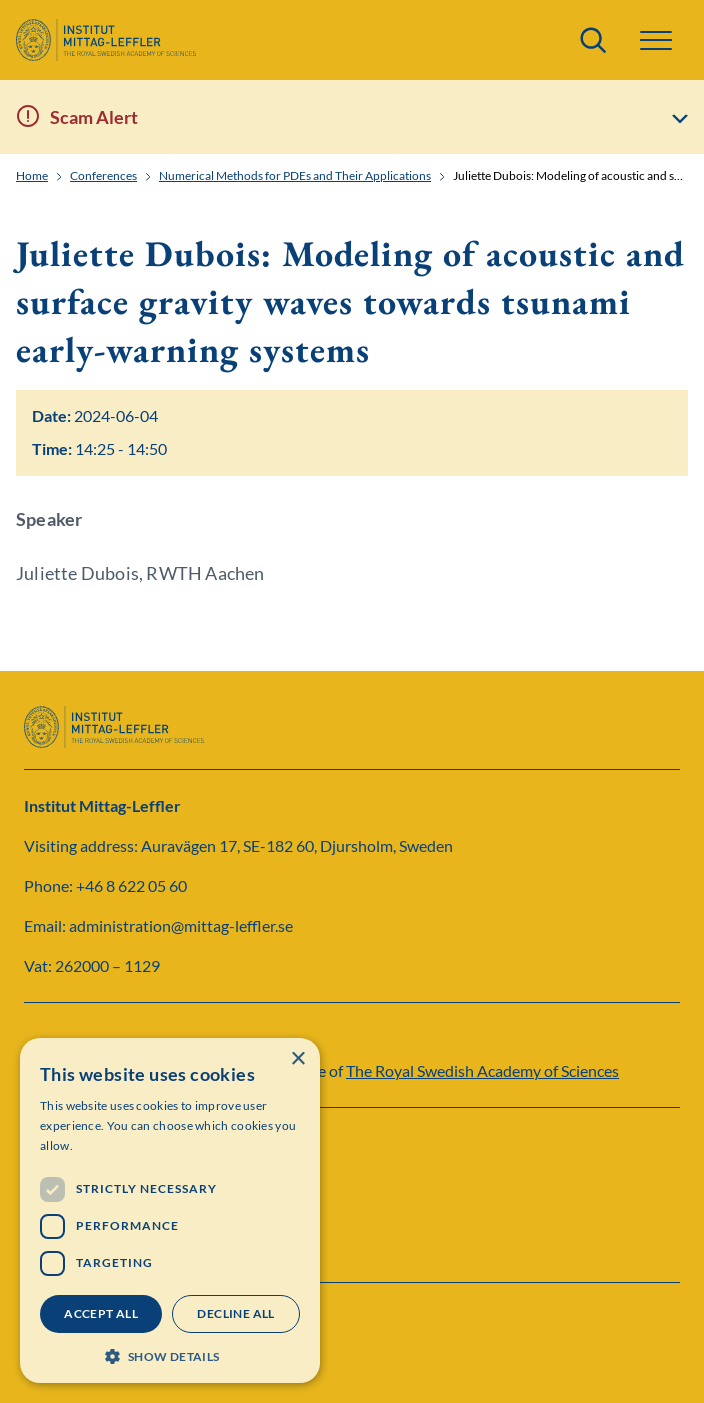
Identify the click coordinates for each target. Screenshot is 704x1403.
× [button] (297, 1059)
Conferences (103, 176)
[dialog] (170, 1210)
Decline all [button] (235, 1313)
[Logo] (106, 40)
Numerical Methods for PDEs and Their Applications (295, 176)
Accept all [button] (101, 1313)
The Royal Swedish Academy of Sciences (482, 1070)
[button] (656, 40)
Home (32, 176)
